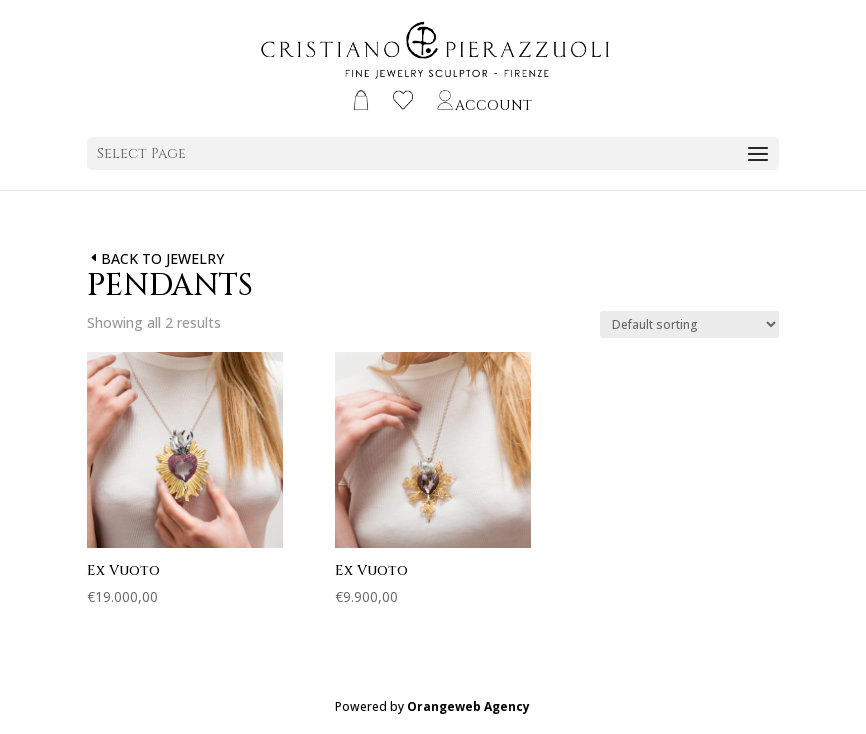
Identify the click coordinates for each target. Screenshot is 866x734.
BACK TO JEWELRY (162, 258)
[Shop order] (689, 324)
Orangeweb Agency (468, 706)
